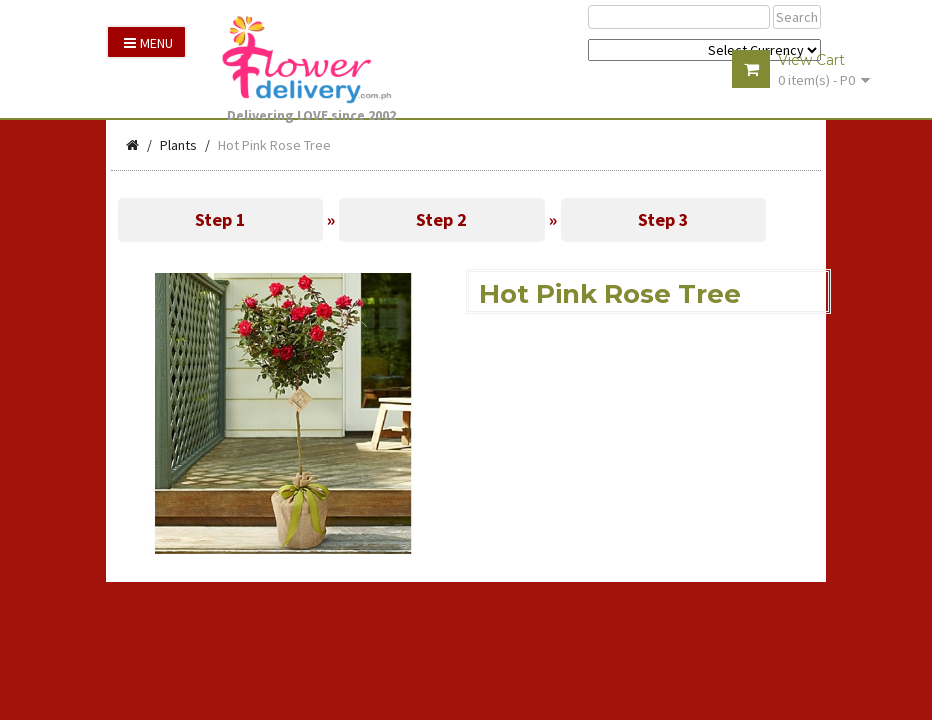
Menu (148, 43)
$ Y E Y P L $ (704, 50)
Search (797, 17)
